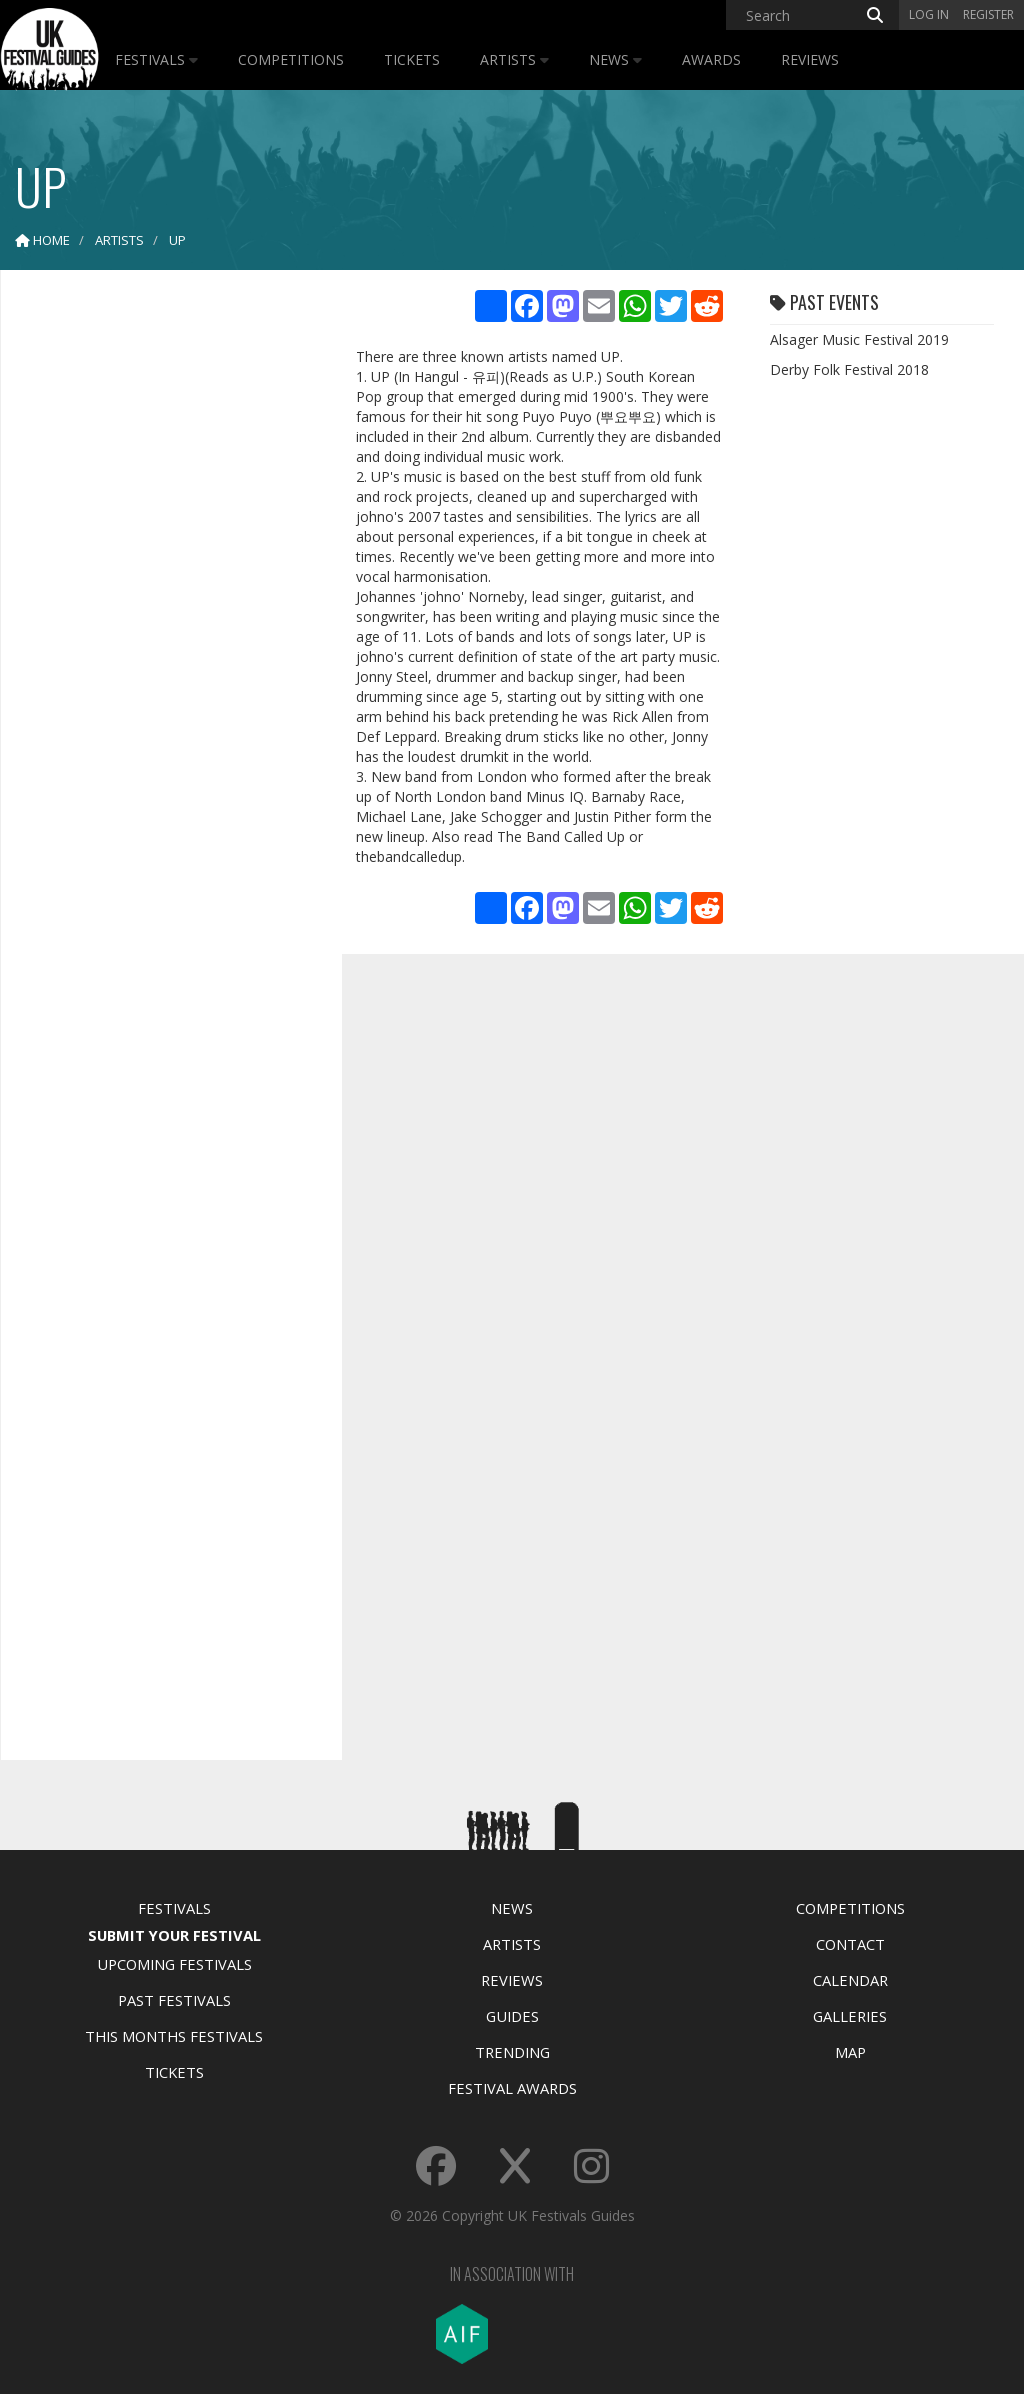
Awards (711, 59)
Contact (850, 1944)
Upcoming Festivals (174, 1964)
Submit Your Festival (174, 1935)
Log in (929, 14)
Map (850, 2052)
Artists (514, 59)
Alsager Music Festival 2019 (859, 339)
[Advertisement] (166, 600)
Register (988, 14)
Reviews (810, 59)
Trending (512, 2052)
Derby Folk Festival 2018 (849, 369)
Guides (512, 2016)
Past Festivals (174, 2000)
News (615, 59)
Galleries (850, 2016)
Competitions (291, 59)
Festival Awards (512, 2088)
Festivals (156, 59)
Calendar (850, 1980)
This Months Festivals (174, 2036)
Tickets (412, 59)
